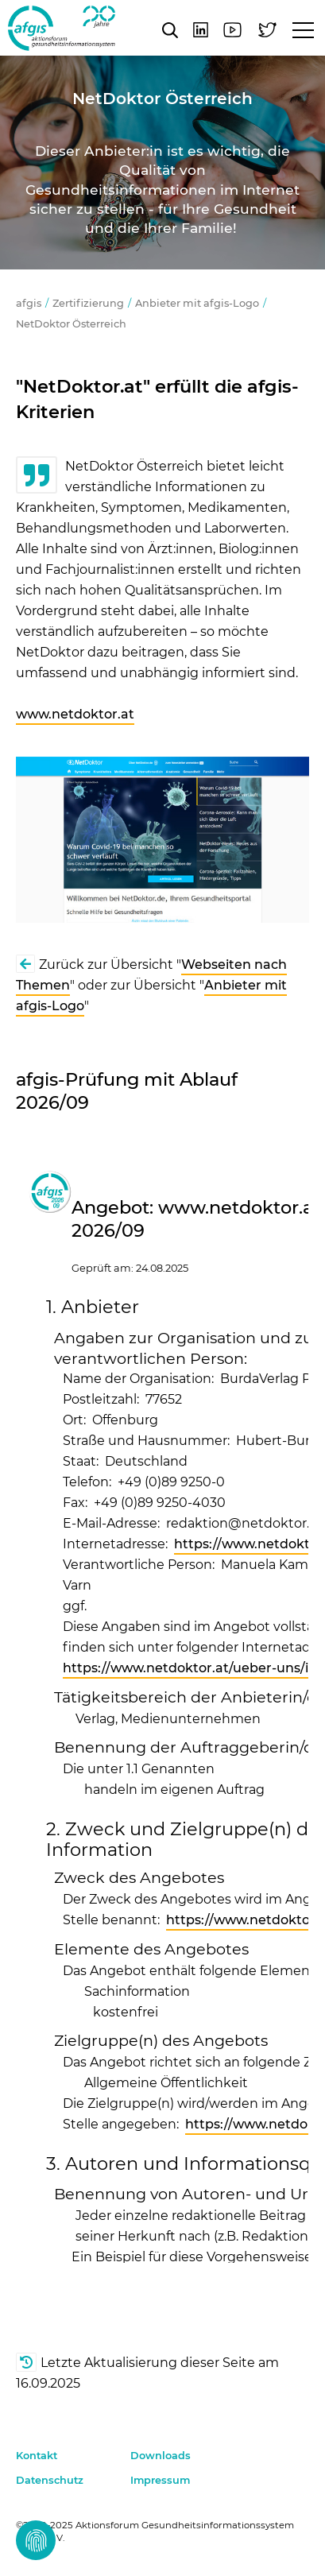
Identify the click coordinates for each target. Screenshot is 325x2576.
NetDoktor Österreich (71, 324)
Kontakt (36, 2456)
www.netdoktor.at (75, 714)
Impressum (160, 2480)
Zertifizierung (88, 303)
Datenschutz (49, 2480)
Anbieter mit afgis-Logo (197, 303)
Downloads (160, 2456)
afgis (61, 28)
